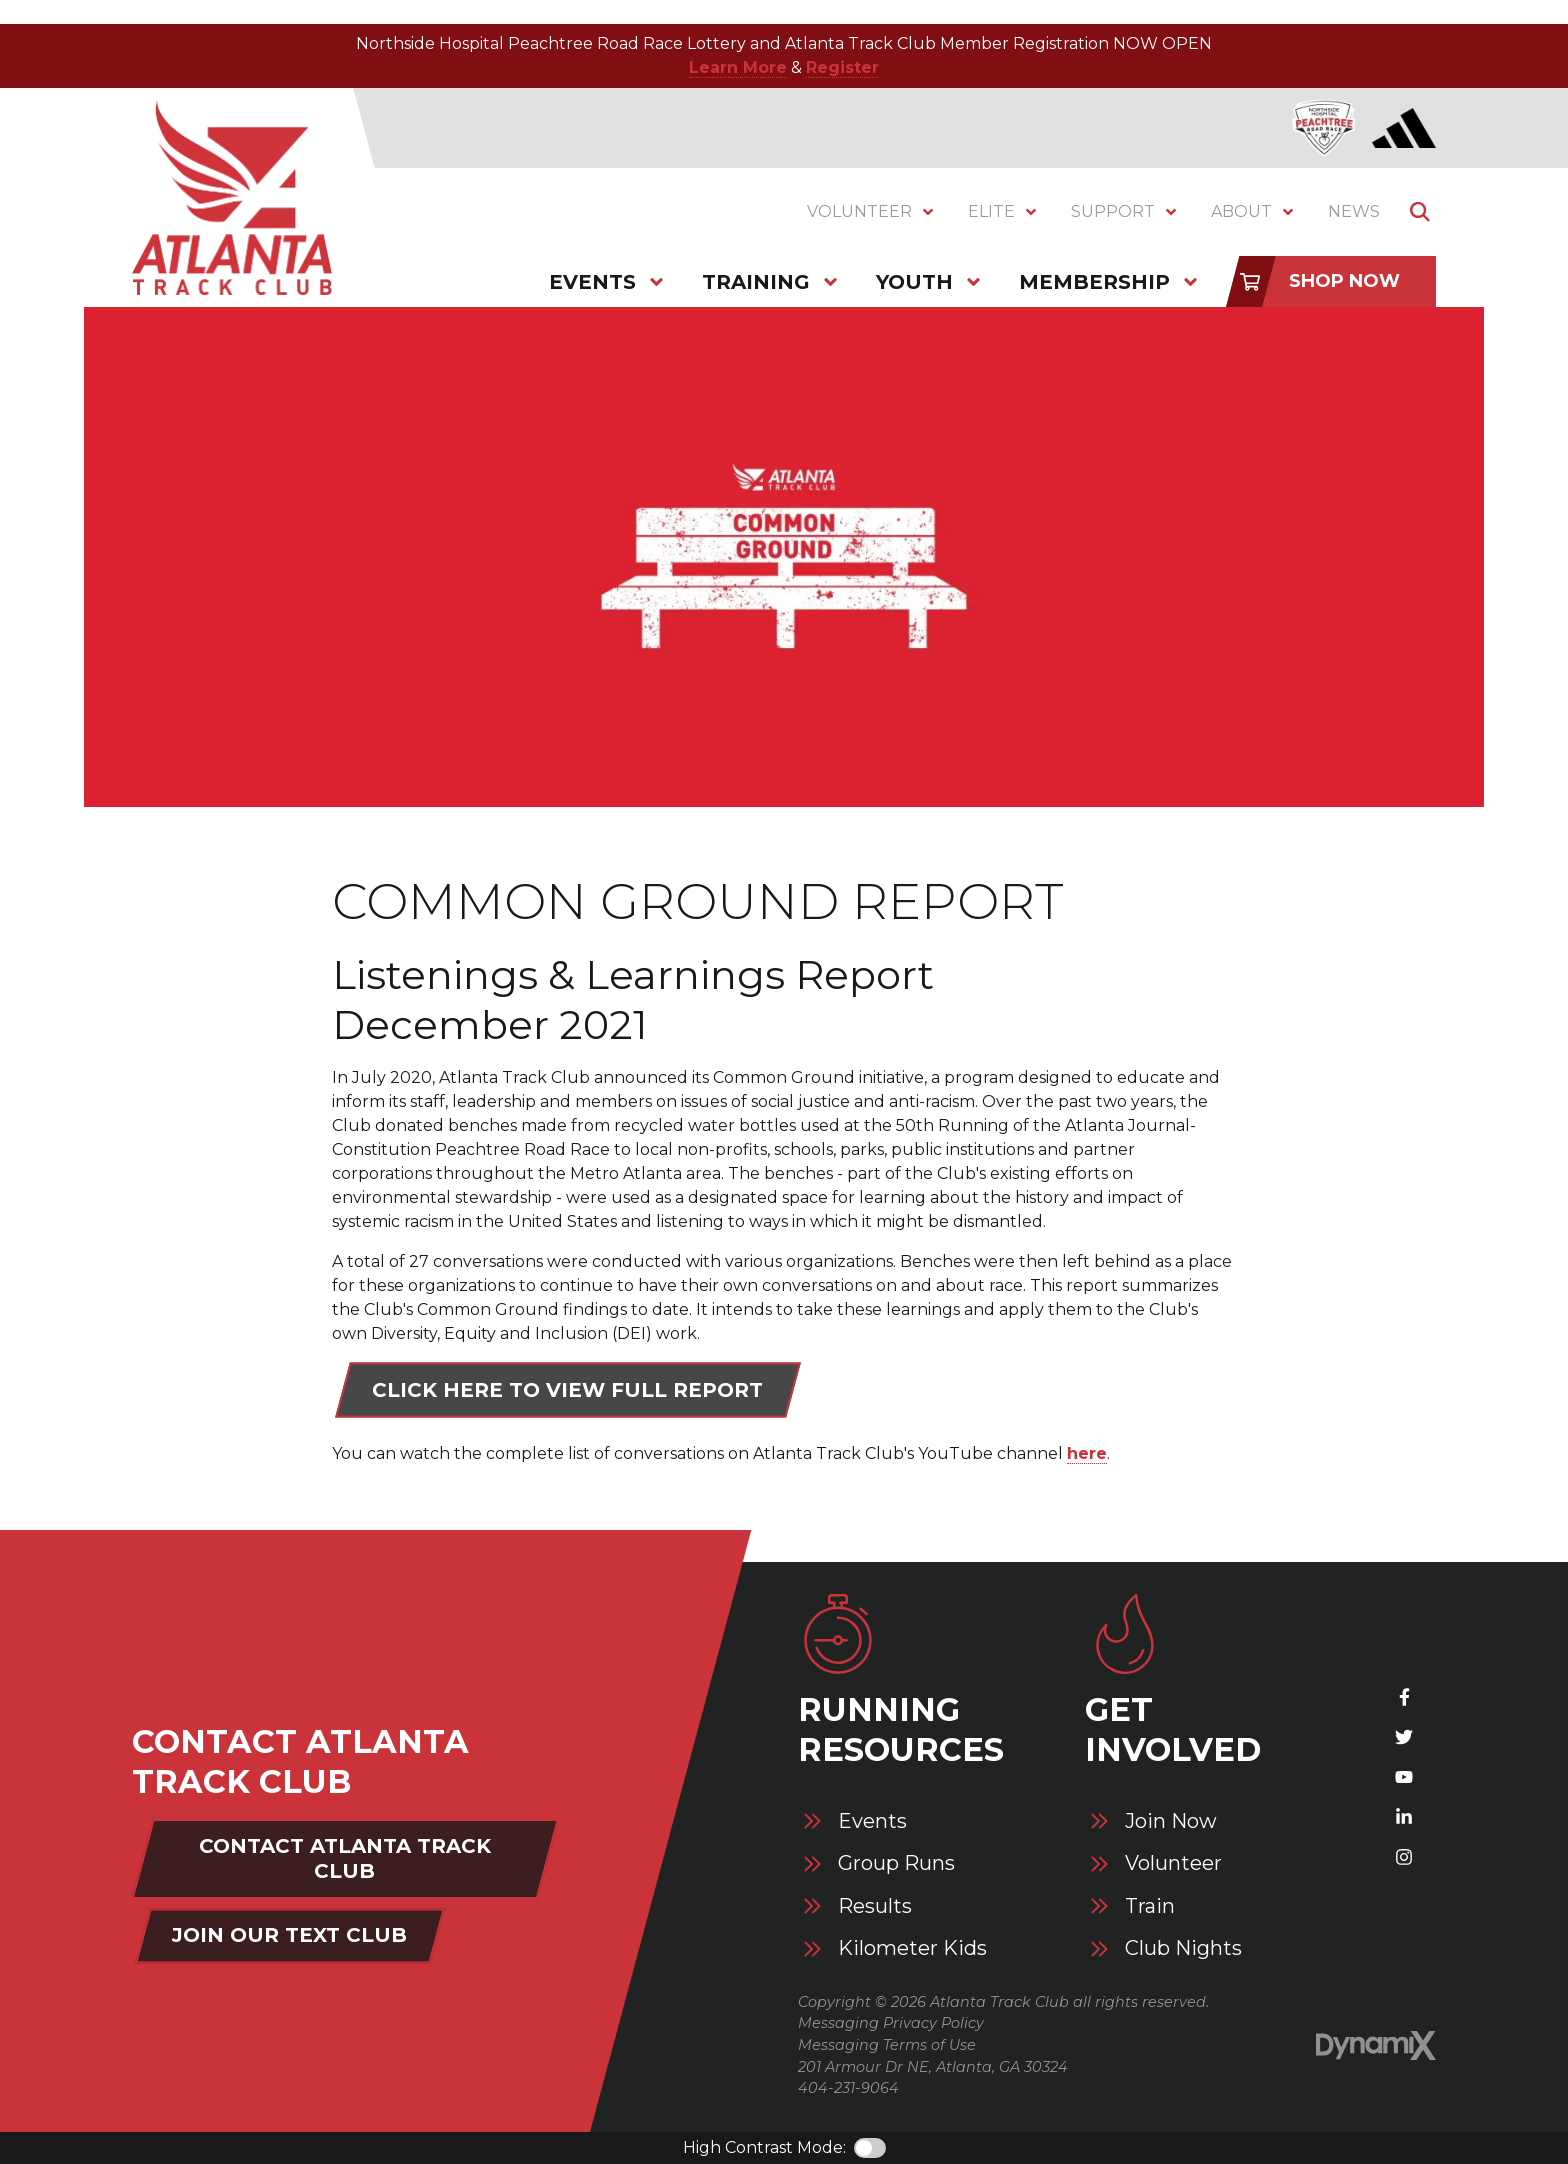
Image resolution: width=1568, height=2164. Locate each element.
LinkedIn (1404, 1817)
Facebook (1404, 1697)
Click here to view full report (567, 1390)
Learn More (738, 67)
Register (842, 67)
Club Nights (1183, 1948)
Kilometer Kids (912, 1948)
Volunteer (1173, 1863)
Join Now (1171, 1821)
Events (872, 1821)
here (1087, 1453)
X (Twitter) (1404, 1737)
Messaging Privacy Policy (891, 2023)
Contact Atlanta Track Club (345, 1858)
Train (1150, 1906)
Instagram (1404, 1857)
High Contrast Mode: (764, 2147)
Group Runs (896, 1863)
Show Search (1420, 212)
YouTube (1404, 1777)
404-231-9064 (848, 2088)
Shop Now (1344, 281)
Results (875, 1906)
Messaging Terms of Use (887, 2045)
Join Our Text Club (289, 1935)
